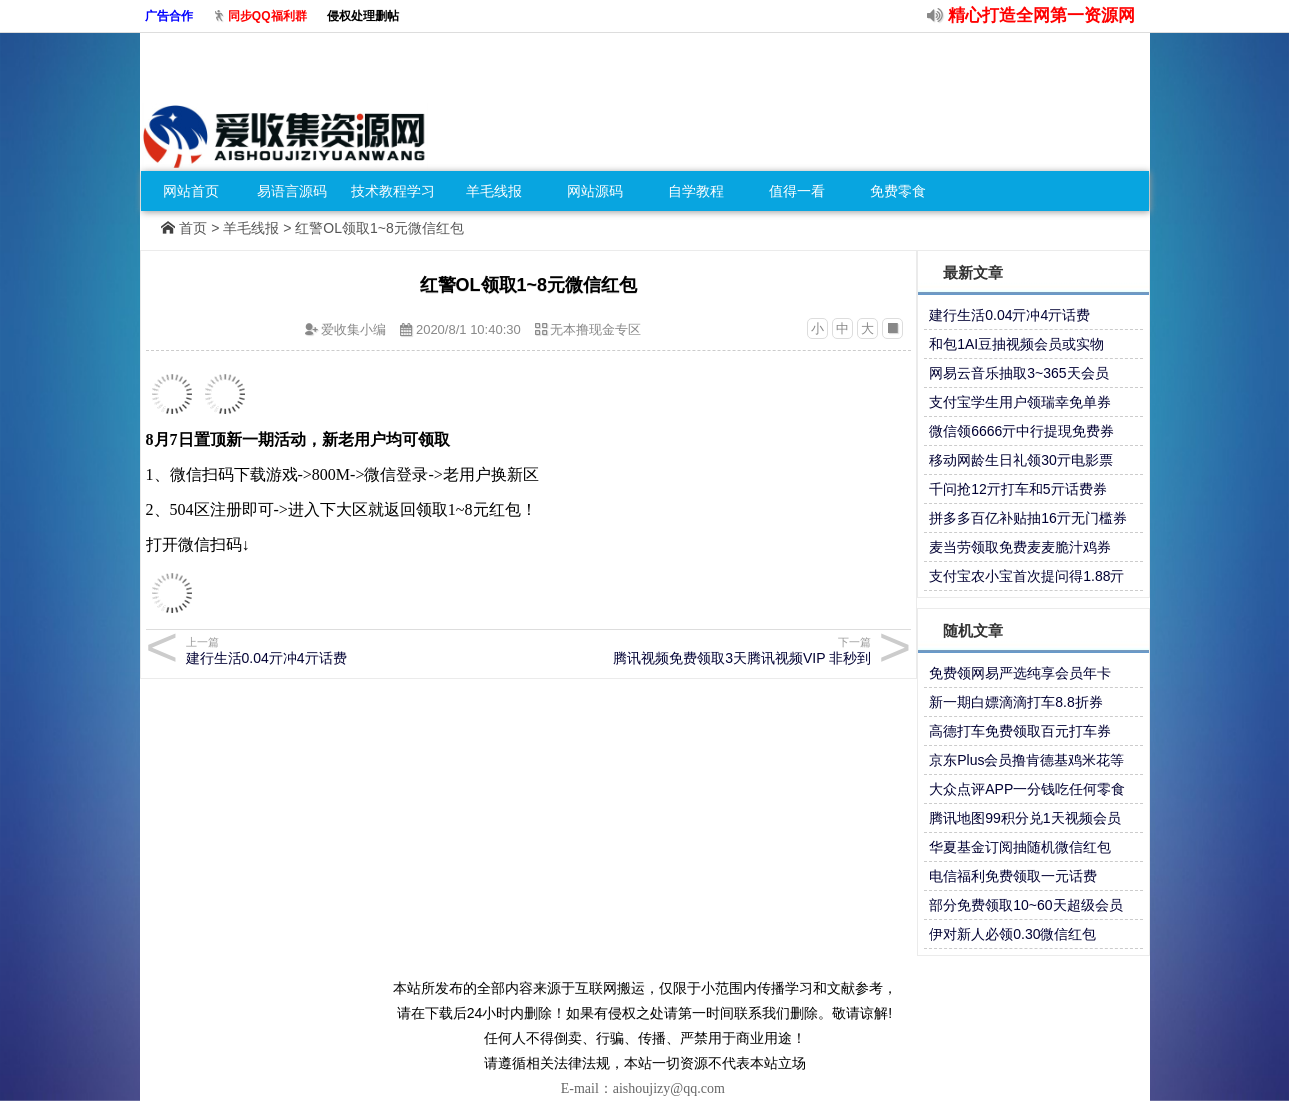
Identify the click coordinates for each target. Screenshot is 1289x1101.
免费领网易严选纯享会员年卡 (1020, 673)
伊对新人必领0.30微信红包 (1012, 934)
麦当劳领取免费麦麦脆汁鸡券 (1020, 547)
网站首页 (191, 191)
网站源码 (595, 191)
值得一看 (797, 191)
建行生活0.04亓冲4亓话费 (1009, 315)
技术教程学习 (393, 191)
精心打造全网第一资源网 (1041, 15)
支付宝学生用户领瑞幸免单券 (1020, 402)
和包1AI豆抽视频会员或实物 (1016, 344)
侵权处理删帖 (363, 16)
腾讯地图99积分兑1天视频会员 (1024, 818)
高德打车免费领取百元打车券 (1020, 731)
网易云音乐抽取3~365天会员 (1018, 373)
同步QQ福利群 (267, 16)
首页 (193, 228)
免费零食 (898, 191)
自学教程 (696, 191)
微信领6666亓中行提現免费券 (1021, 431)
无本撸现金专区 (595, 329)
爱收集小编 (353, 329)
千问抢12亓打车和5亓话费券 (1017, 489)
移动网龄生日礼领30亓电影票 (1021, 460)
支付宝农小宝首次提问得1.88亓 (1026, 576)
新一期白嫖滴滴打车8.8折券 (1015, 702)
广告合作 (169, 16)
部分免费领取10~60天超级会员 (1025, 905)
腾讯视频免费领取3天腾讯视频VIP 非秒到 (702, 650)
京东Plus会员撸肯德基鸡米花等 (1026, 760)
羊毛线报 (494, 191)
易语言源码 (292, 191)
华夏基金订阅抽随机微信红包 (1020, 847)
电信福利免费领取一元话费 (1013, 876)
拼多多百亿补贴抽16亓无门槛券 (1028, 518)
